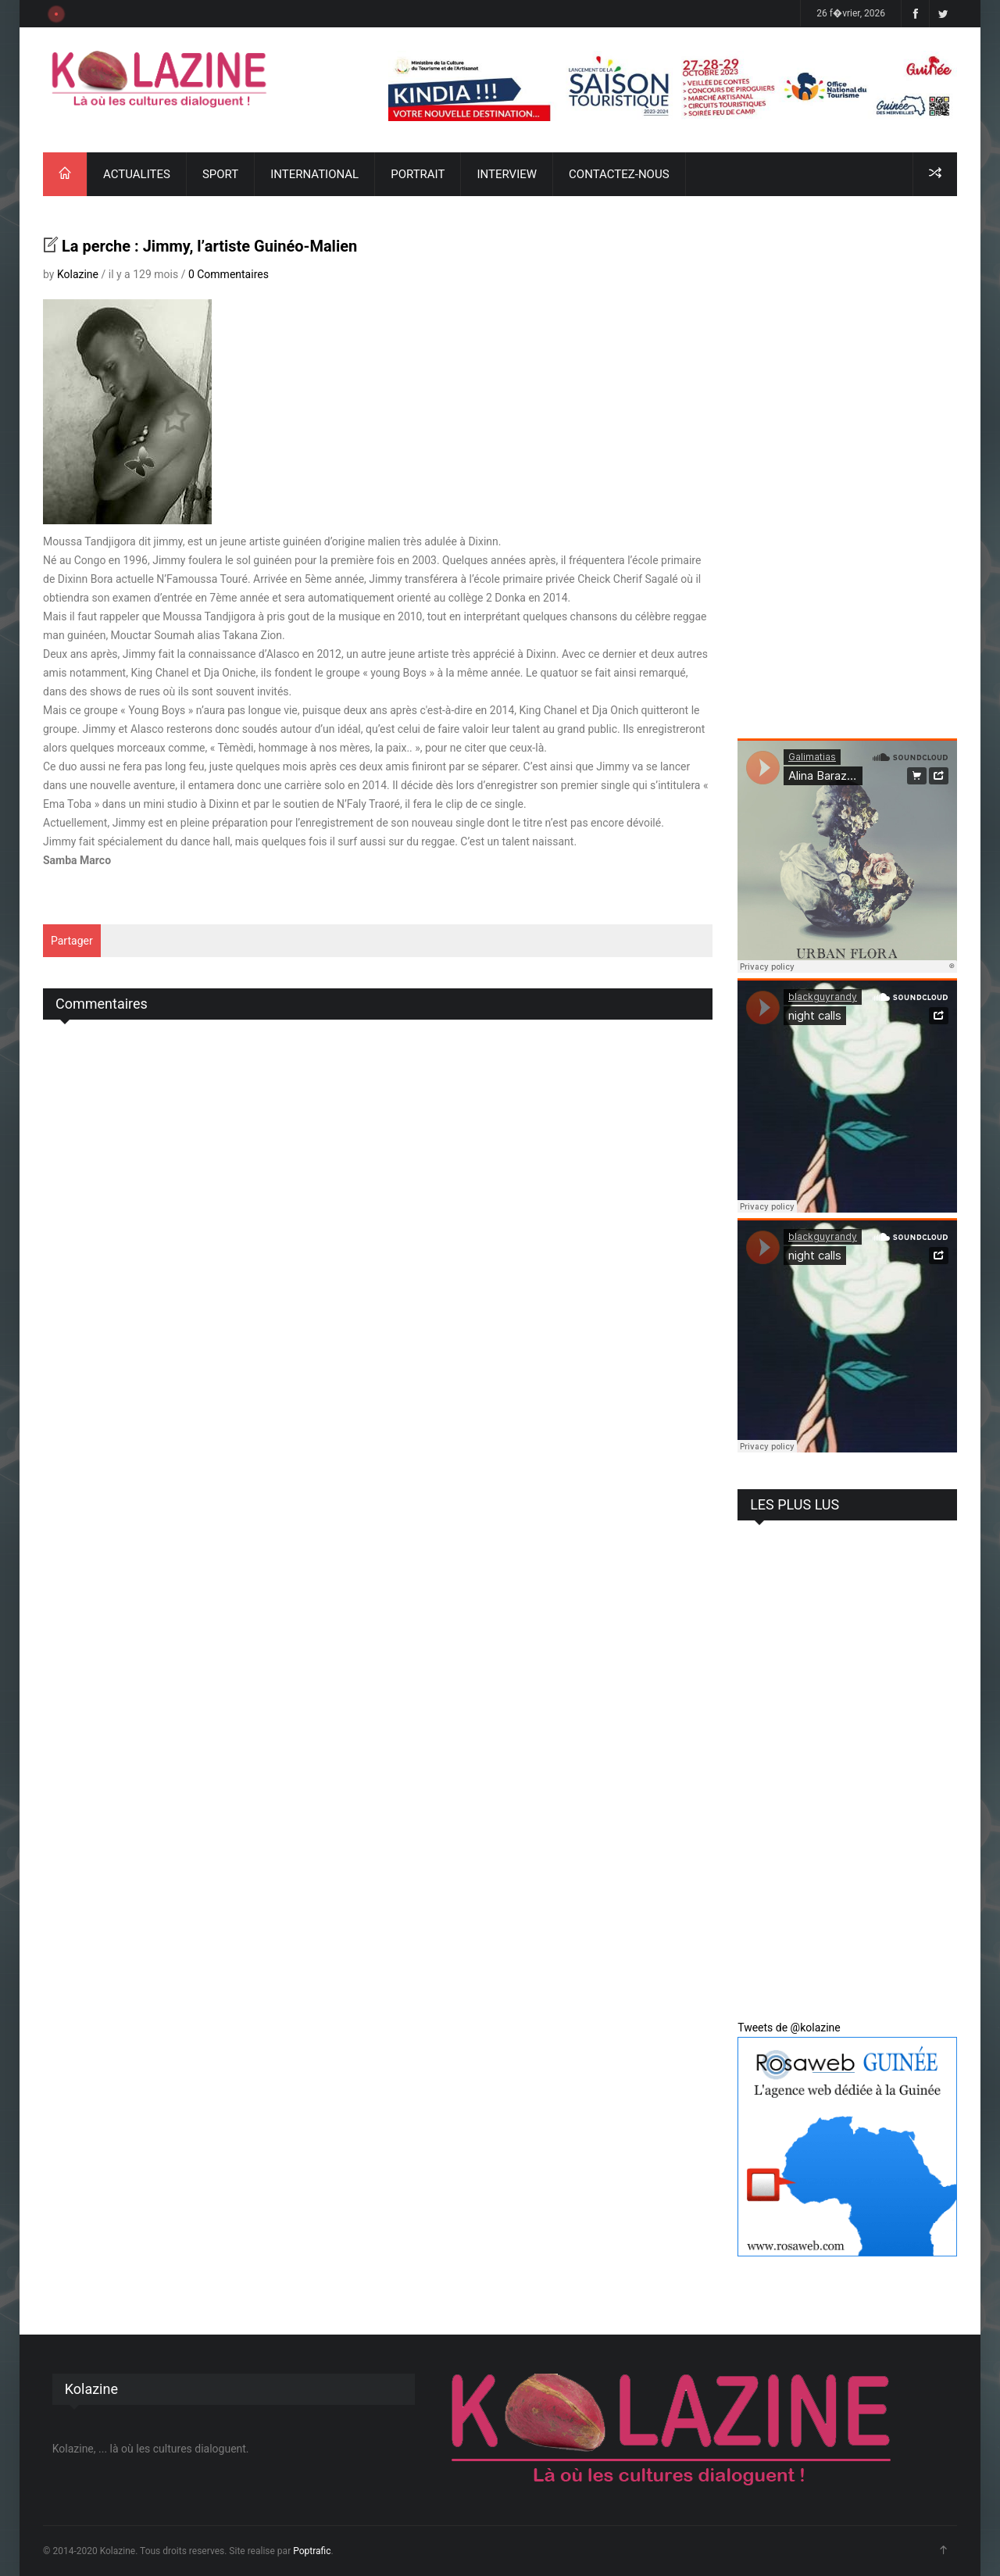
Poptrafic (311, 2551)
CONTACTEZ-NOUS (619, 174)
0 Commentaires (228, 274)
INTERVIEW (507, 174)
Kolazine (77, 274)
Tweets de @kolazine (789, 2027)
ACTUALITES (136, 174)
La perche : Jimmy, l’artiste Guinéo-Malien (209, 246)
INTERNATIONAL (314, 174)
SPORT (220, 174)
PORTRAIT (418, 174)
